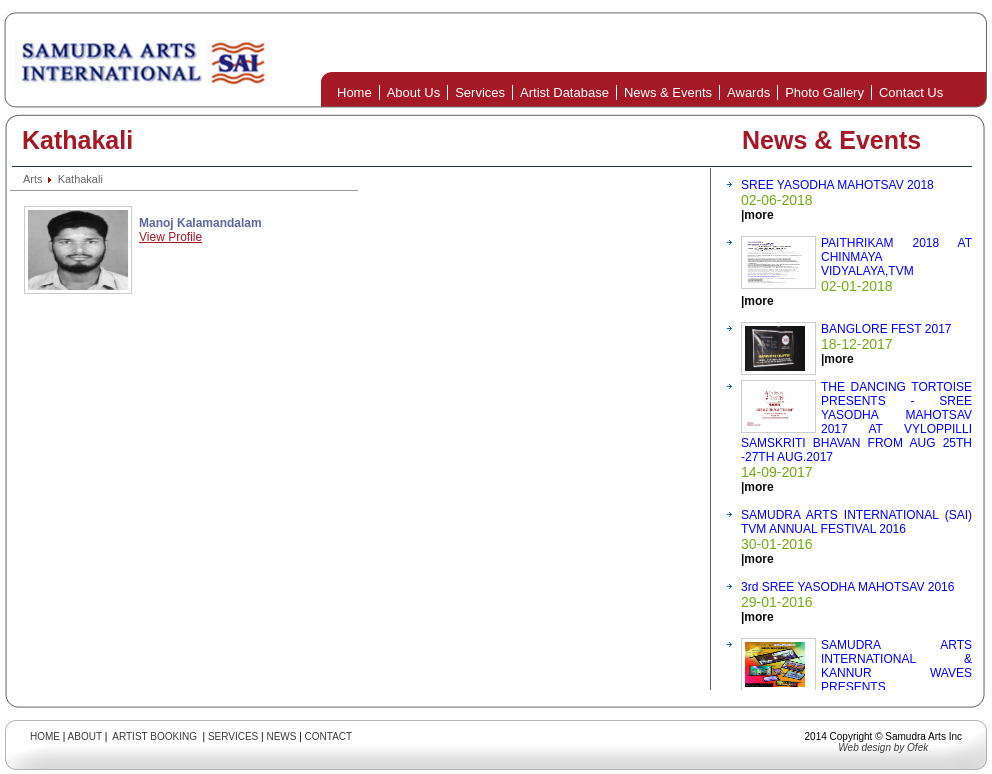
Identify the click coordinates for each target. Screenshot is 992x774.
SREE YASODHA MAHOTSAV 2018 (837, 185)
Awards (748, 92)
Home (354, 92)
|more (757, 215)
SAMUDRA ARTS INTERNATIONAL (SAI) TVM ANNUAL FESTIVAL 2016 (856, 522)
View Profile (170, 237)
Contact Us (911, 92)
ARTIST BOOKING (154, 736)
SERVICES (233, 736)
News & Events (668, 92)
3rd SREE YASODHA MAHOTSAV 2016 (847, 587)
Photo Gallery (824, 92)
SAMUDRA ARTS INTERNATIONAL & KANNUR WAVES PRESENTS (896, 666)
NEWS (281, 736)
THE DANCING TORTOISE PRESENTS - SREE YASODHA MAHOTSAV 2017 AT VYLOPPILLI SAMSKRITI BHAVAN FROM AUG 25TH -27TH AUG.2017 (856, 422)
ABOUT (85, 736)
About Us (413, 92)
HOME (45, 736)
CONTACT (328, 736)
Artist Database (564, 92)
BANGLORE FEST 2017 (886, 329)
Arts (33, 179)
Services (480, 92)
